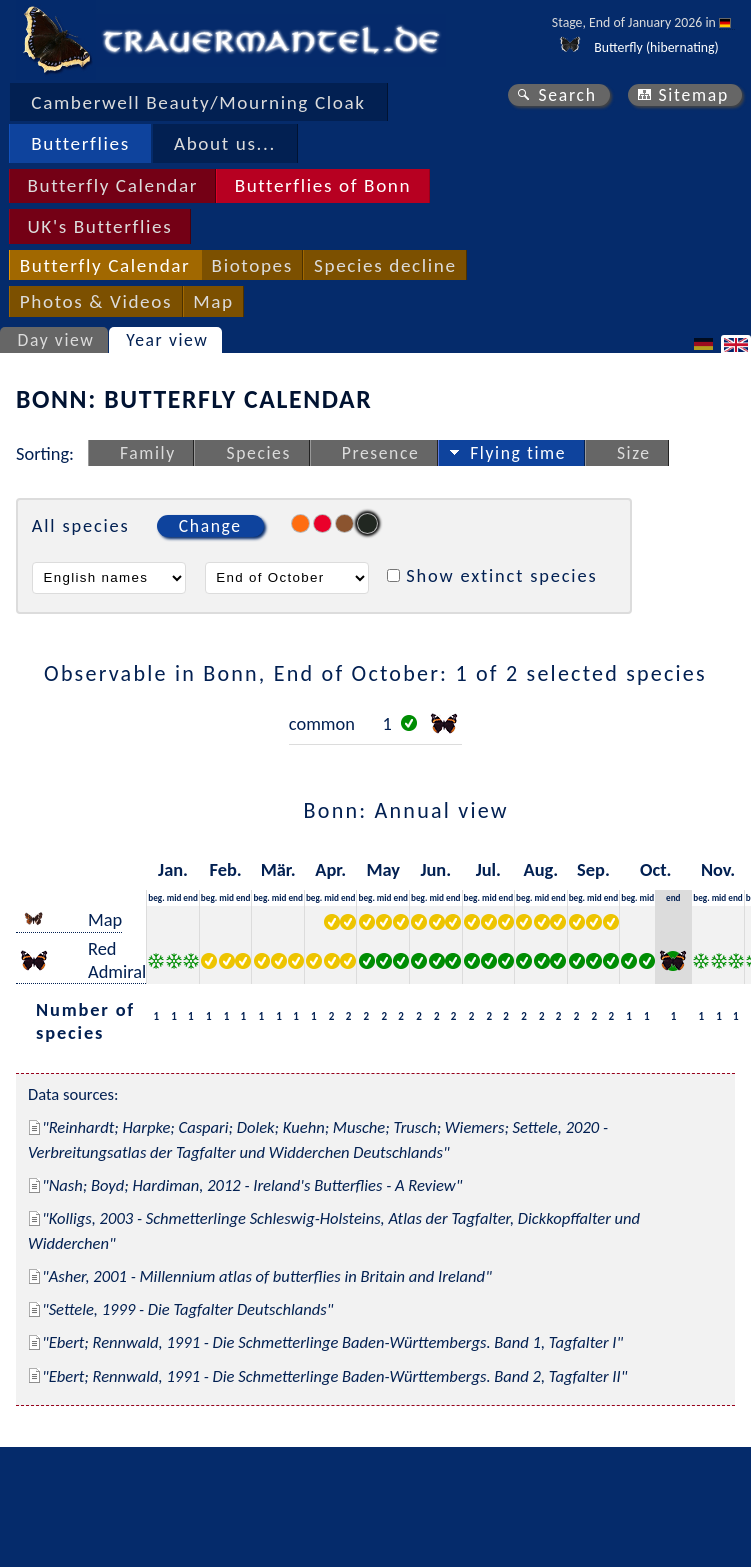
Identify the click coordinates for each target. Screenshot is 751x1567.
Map (213, 301)
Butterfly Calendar (112, 185)
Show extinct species (501, 575)
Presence (381, 453)
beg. (156, 897)
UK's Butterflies (99, 226)
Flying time (518, 453)
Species (259, 453)
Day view (56, 340)
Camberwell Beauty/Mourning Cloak (198, 102)
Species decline (385, 265)
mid (174, 897)
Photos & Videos (96, 301)
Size (634, 453)
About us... (225, 143)
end (190, 897)
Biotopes (252, 265)
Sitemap (693, 95)
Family (148, 453)
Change (210, 526)
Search (567, 95)
